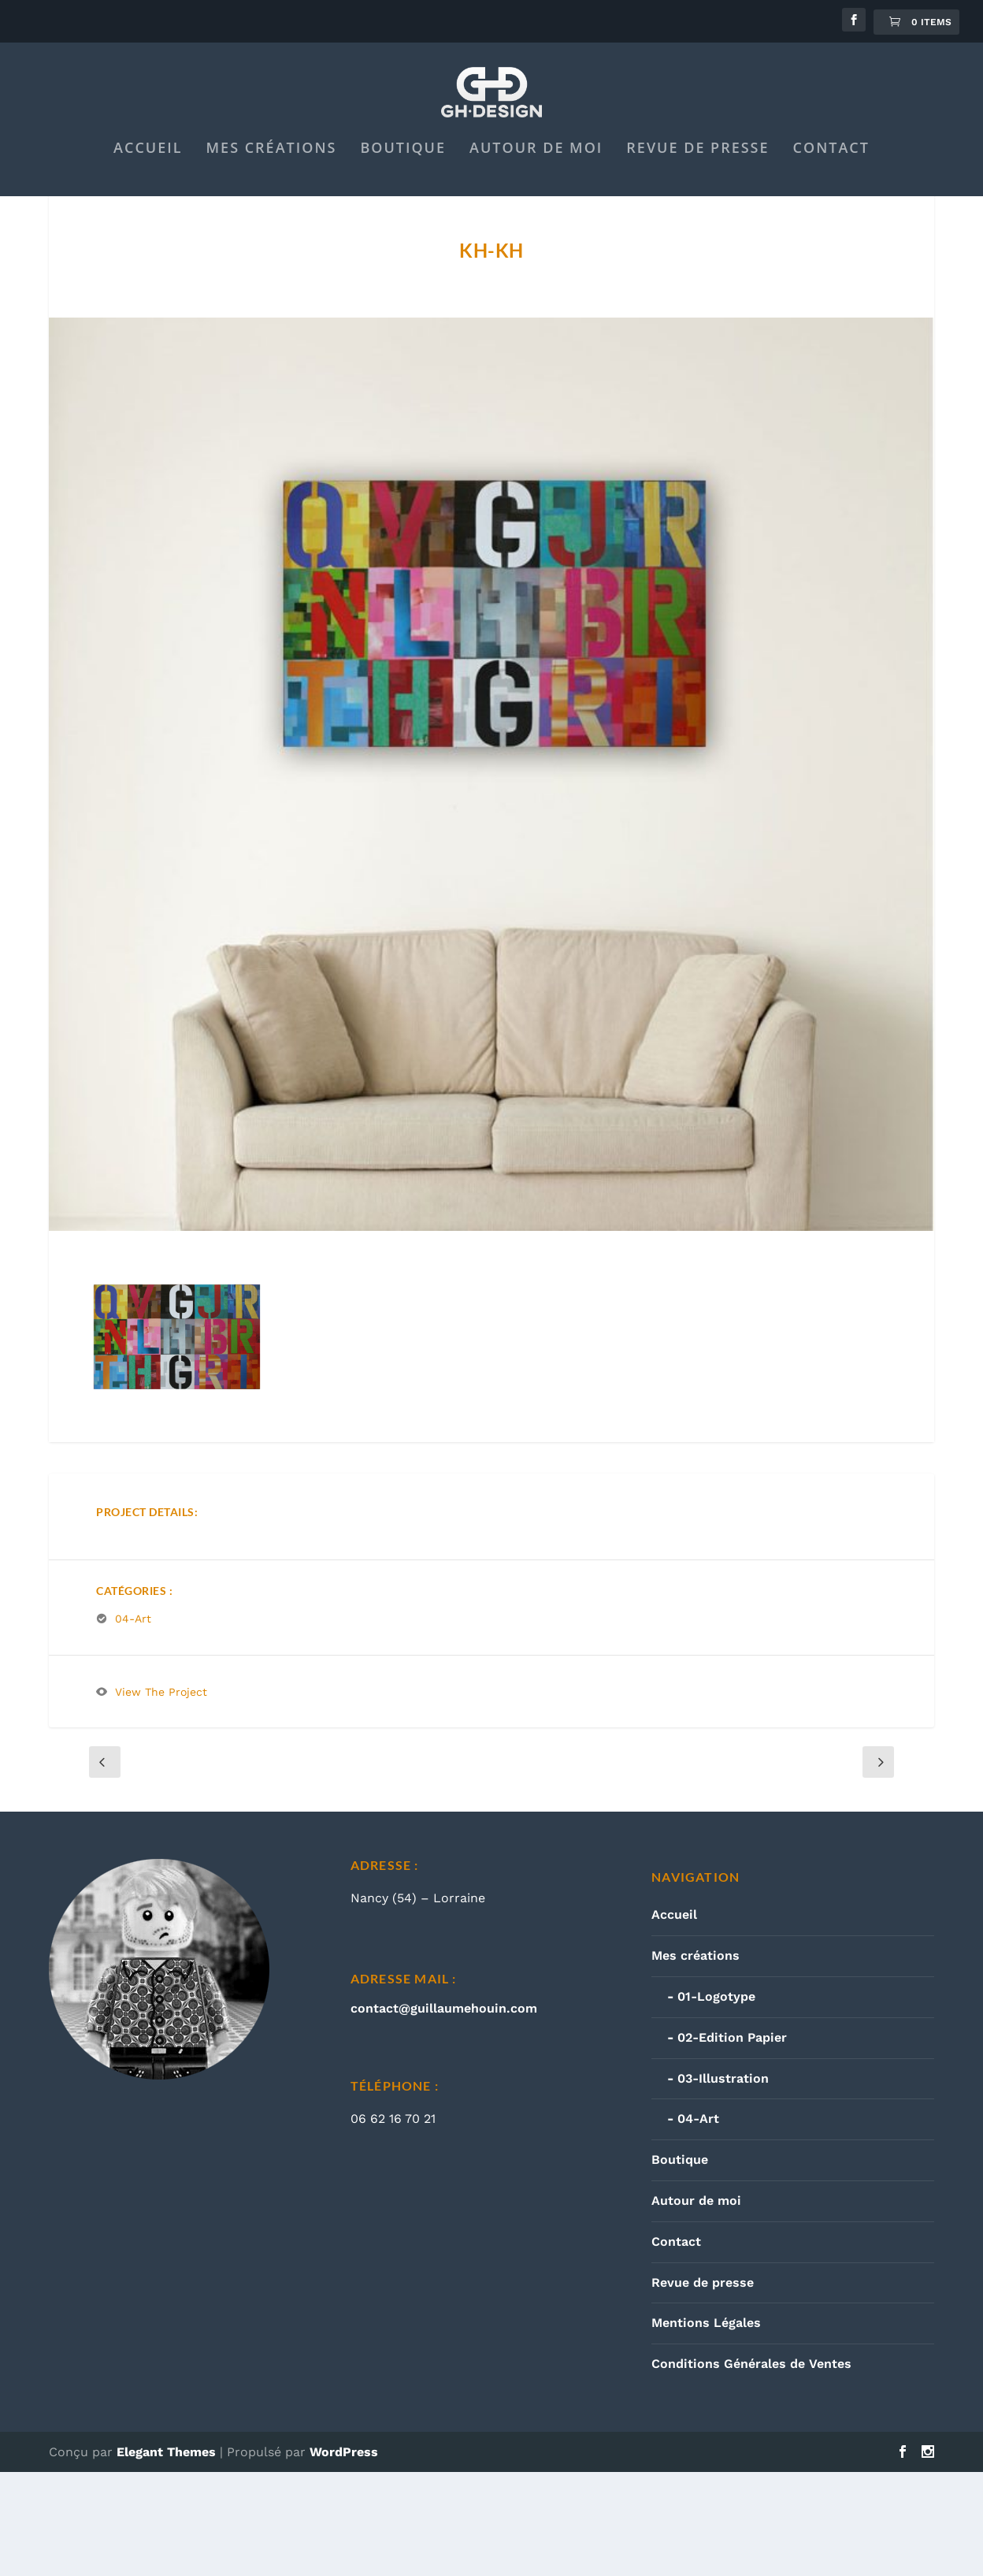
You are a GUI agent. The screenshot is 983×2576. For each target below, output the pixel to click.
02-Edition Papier (732, 2141)
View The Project (161, 1796)
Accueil (147, 216)
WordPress (344, 2555)
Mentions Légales (706, 2427)
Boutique (403, 216)
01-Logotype (716, 2100)
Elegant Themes (166, 2555)
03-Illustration (723, 2182)
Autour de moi (536, 216)
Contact (831, 216)
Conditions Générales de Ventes (751, 2467)
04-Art (133, 1722)
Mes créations (271, 216)
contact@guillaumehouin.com (444, 2112)
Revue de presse (697, 216)
